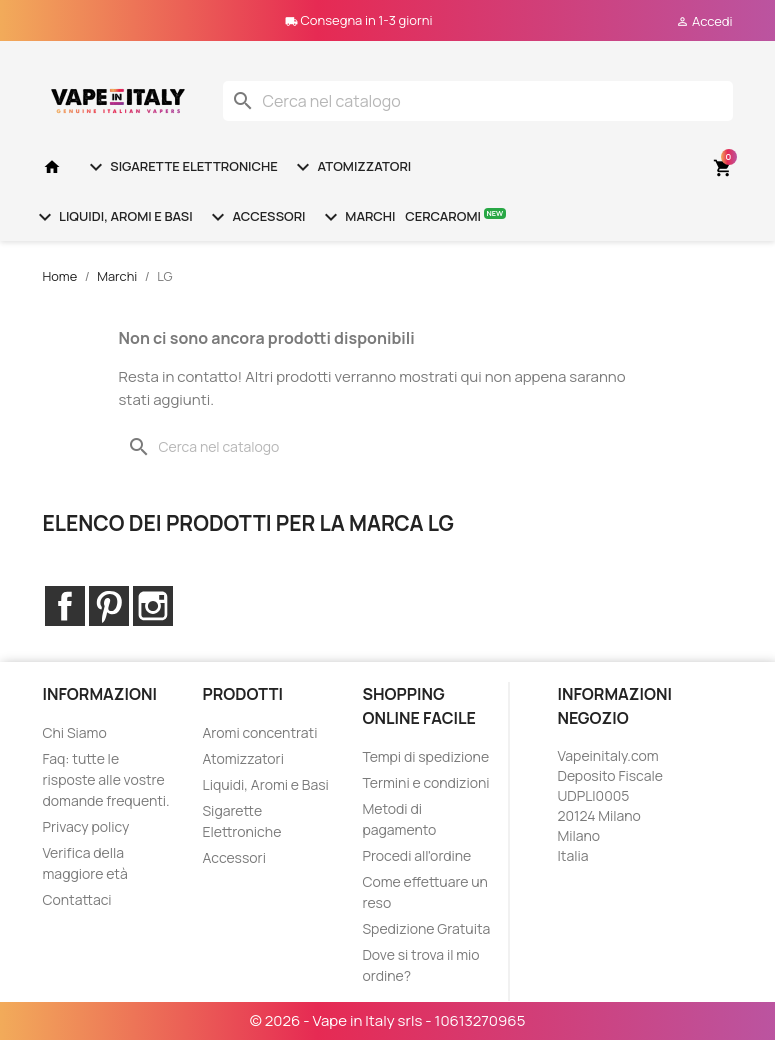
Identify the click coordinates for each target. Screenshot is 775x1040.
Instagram (153, 606)
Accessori (256, 217)
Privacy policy (86, 826)
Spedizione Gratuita (426, 928)
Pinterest (109, 606)
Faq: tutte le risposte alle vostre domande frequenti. (106, 779)
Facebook (65, 606)
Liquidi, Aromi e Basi (113, 217)
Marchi (357, 217)
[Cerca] (478, 101)
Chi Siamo (75, 732)
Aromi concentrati (259, 732)
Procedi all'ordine (416, 855)
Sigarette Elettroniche (181, 167)
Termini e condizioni (425, 782)
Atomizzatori (351, 167)
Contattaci (77, 899)
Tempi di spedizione (425, 756)
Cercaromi (455, 215)
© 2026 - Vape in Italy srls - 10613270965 (388, 1020)
